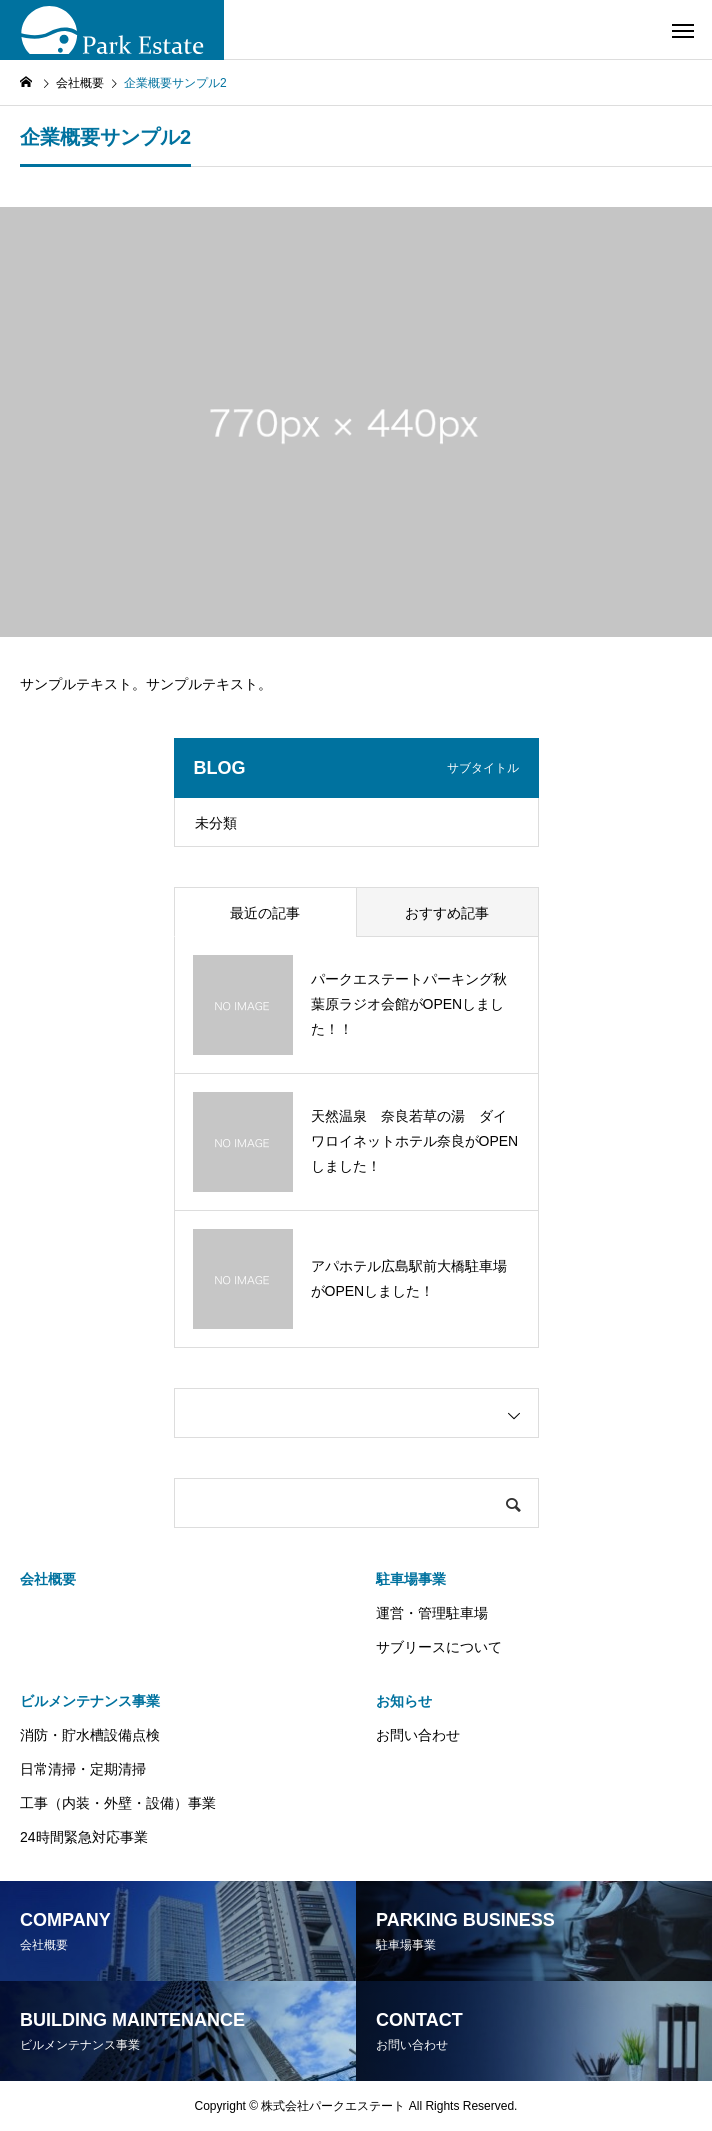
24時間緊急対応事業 (84, 1837)
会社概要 (48, 1579)
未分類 (216, 823)
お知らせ (404, 1701)
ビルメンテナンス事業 (90, 1701)
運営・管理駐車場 (432, 1613)
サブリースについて (439, 1647)
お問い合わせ (418, 1735)
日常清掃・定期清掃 (83, 1769)
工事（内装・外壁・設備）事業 (118, 1803)
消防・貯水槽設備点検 (90, 1735)
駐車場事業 (411, 1579)
